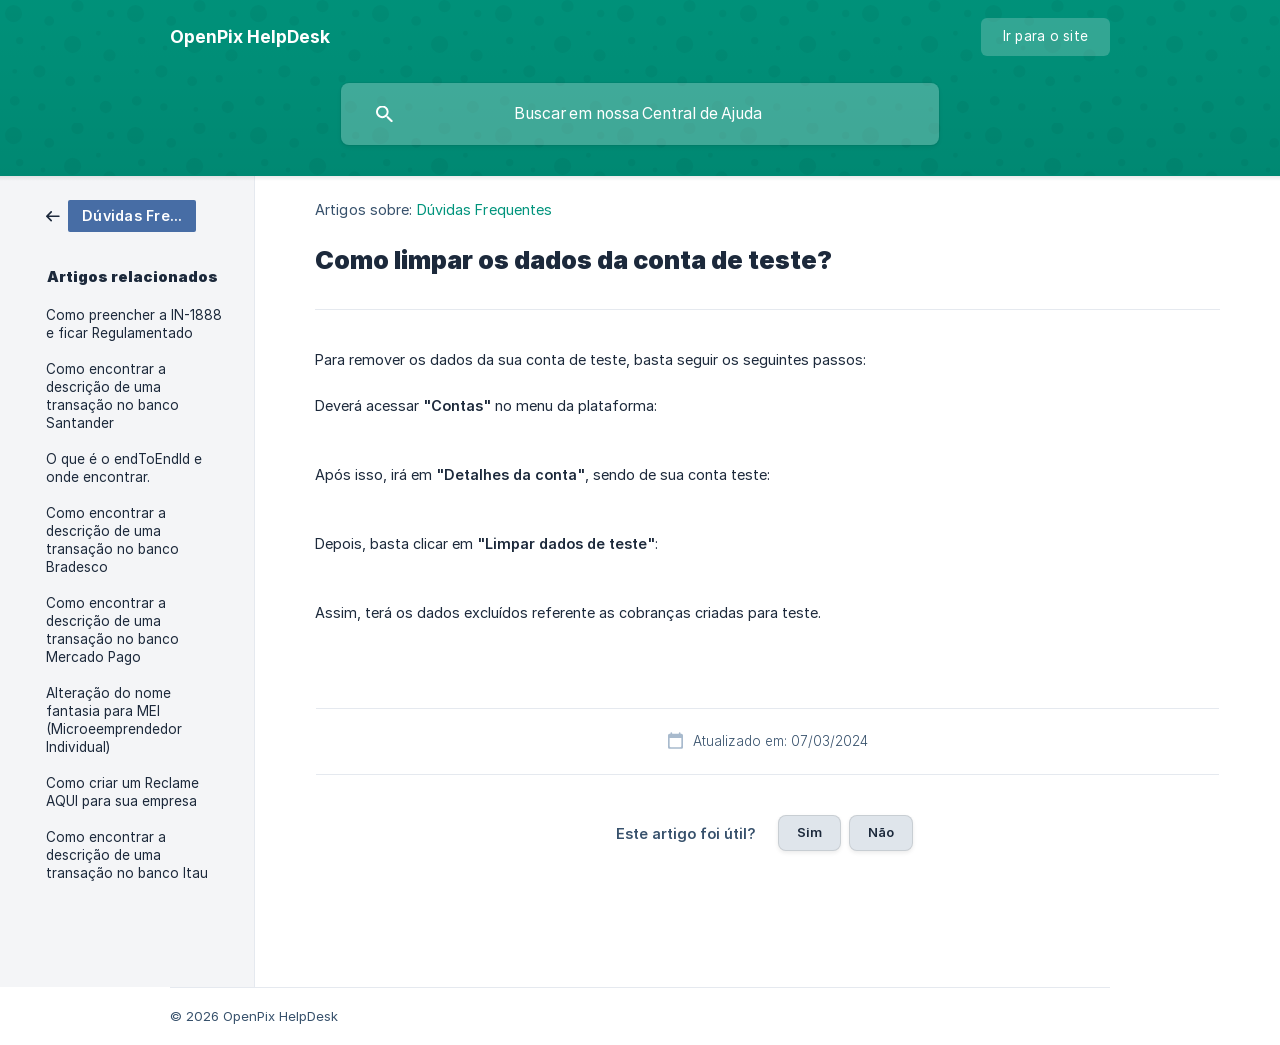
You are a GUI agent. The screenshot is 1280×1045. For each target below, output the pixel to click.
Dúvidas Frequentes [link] (485, 209)
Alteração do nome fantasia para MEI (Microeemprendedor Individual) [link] (114, 720)
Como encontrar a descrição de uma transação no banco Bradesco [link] (112, 540)
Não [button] (881, 832)
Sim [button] (809, 832)
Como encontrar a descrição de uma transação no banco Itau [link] (127, 855)
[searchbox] (640, 114)
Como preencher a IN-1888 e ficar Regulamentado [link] (134, 324)
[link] (121, 214)
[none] (250, 37)
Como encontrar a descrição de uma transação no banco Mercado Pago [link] (112, 630)
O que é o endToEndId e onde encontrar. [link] (124, 468)
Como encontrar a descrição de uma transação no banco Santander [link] (112, 396)
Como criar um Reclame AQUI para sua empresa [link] (122, 792)
